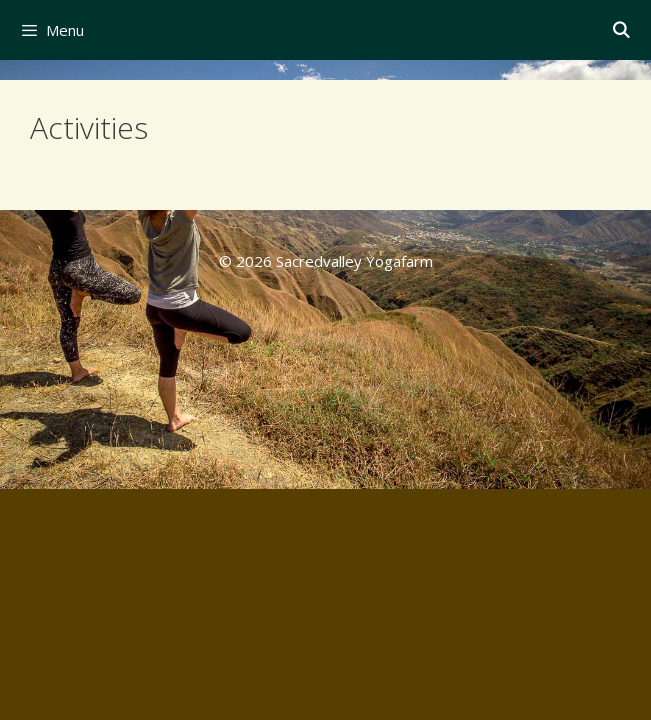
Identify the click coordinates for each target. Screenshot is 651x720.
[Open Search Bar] (620, 30)
